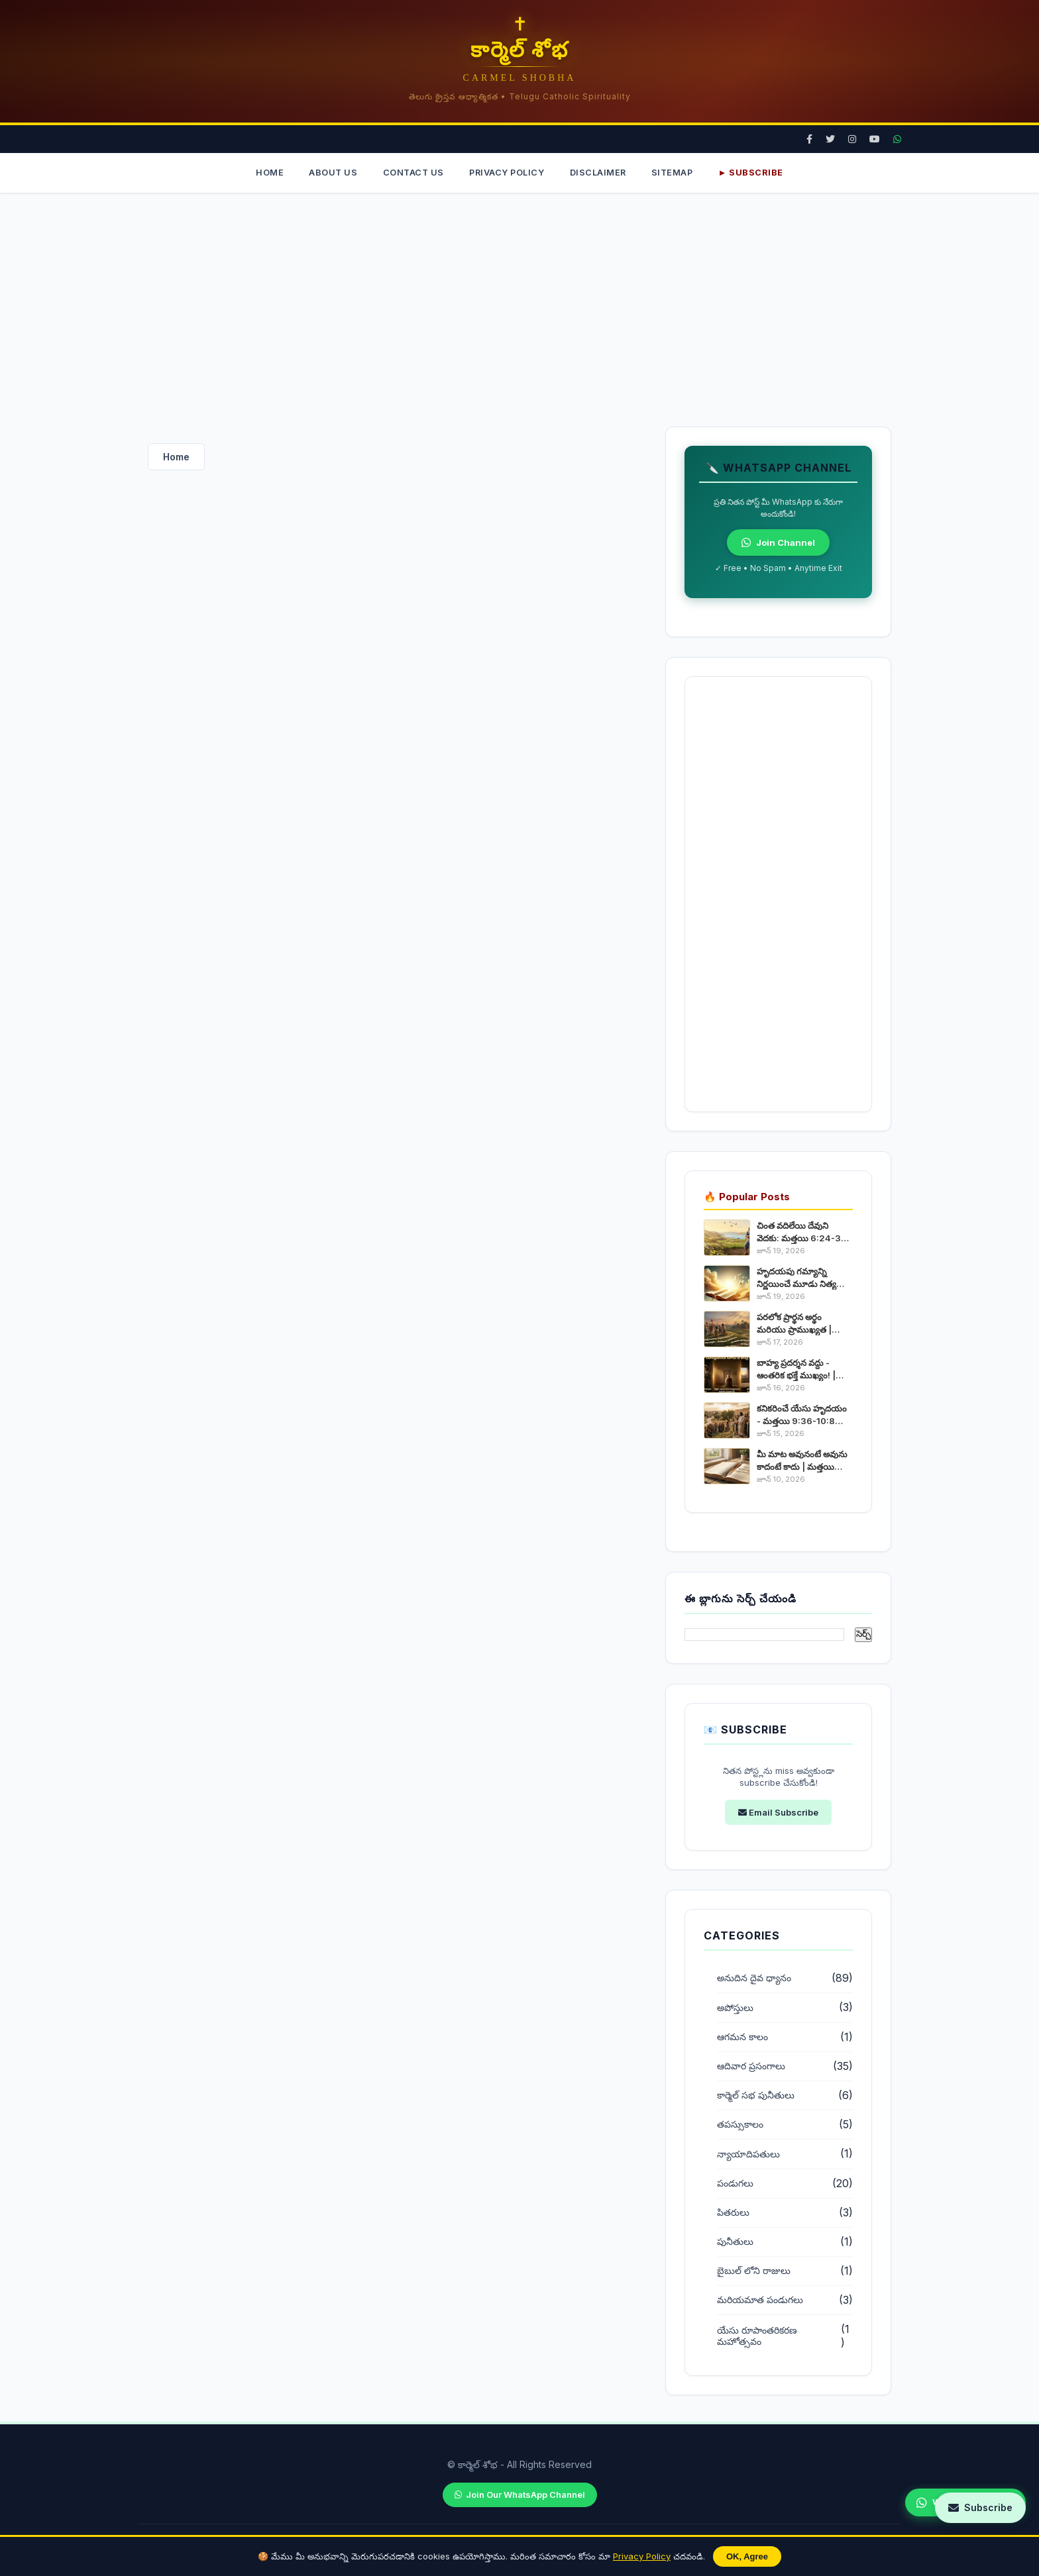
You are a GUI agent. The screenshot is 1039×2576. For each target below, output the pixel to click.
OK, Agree (747, 2556)
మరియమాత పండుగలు (760, 2301)
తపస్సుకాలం (740, 2125)
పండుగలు (735, 2184)
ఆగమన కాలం (742, 2037)
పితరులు (733, 2213)
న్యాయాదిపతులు (748, 2154)
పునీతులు (735, 2242)
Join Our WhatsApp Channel (520, 2495)
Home (262, 173)
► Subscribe (758, 173)
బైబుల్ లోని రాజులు (754, 2272)
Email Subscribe (778, 1813)
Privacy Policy (642, 2556)
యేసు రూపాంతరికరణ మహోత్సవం (757, 2336)
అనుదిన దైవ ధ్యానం (754, 1979)
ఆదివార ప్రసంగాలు (751, 2066)
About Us (327, 173)
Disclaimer (601, 173)
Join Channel (778, 544)
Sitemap (678, 173)
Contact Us (410, 173)
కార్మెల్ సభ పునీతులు (755, 2095)
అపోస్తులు (735, 2008)
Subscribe (980, 2507)
